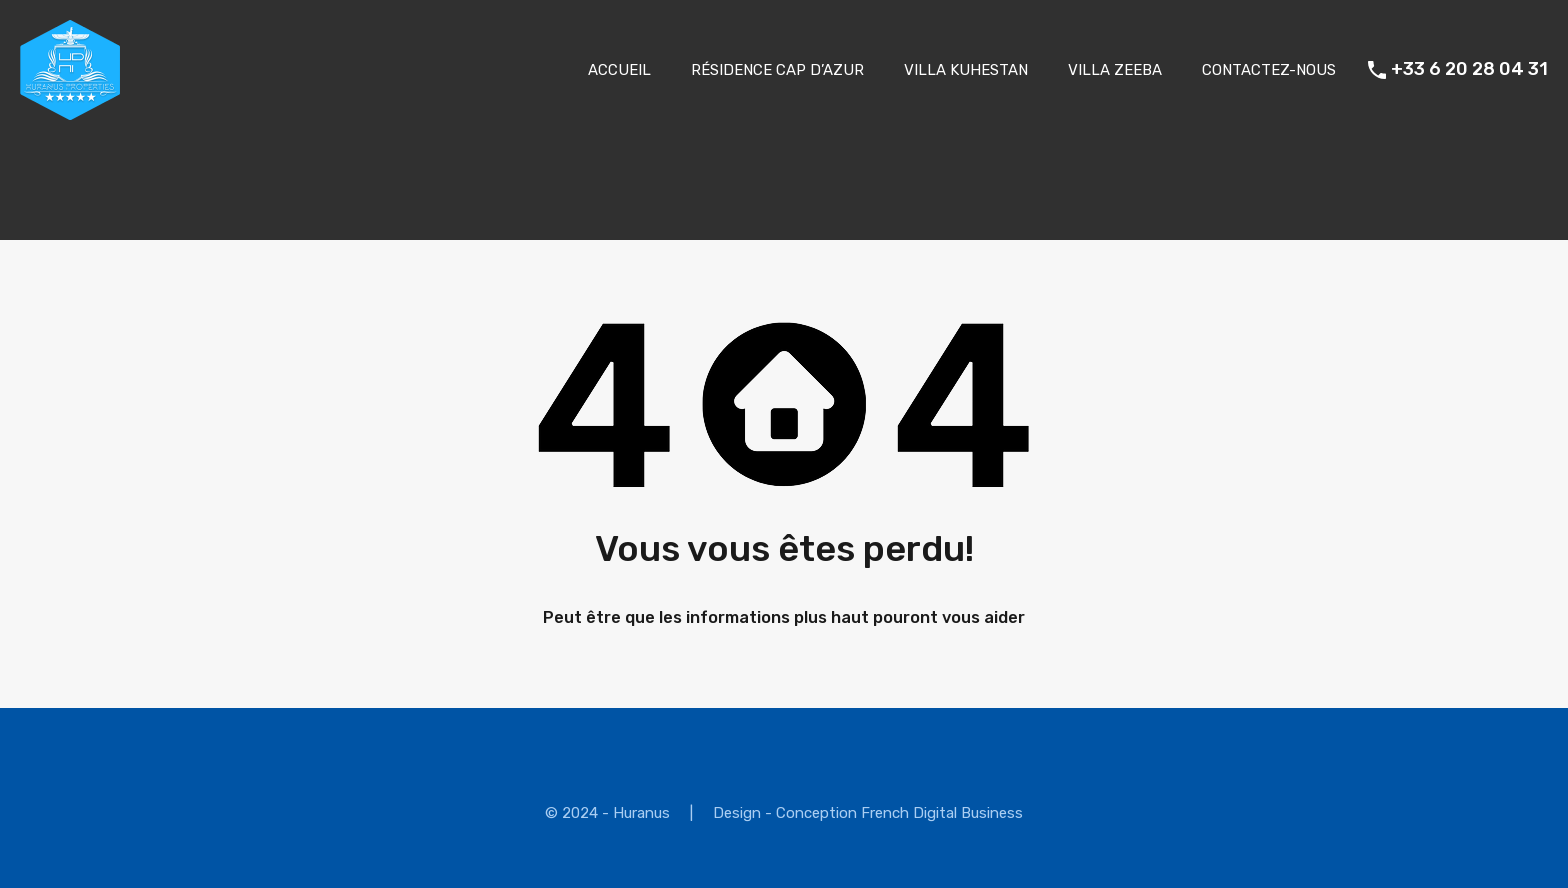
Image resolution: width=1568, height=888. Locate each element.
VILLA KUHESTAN (966, 70)
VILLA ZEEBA (1115, 70)
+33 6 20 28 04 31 (1469, 69)
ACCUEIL (619, 70)
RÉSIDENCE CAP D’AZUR (777, 70)
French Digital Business (942, 813)
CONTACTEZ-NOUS (1269, 70)
